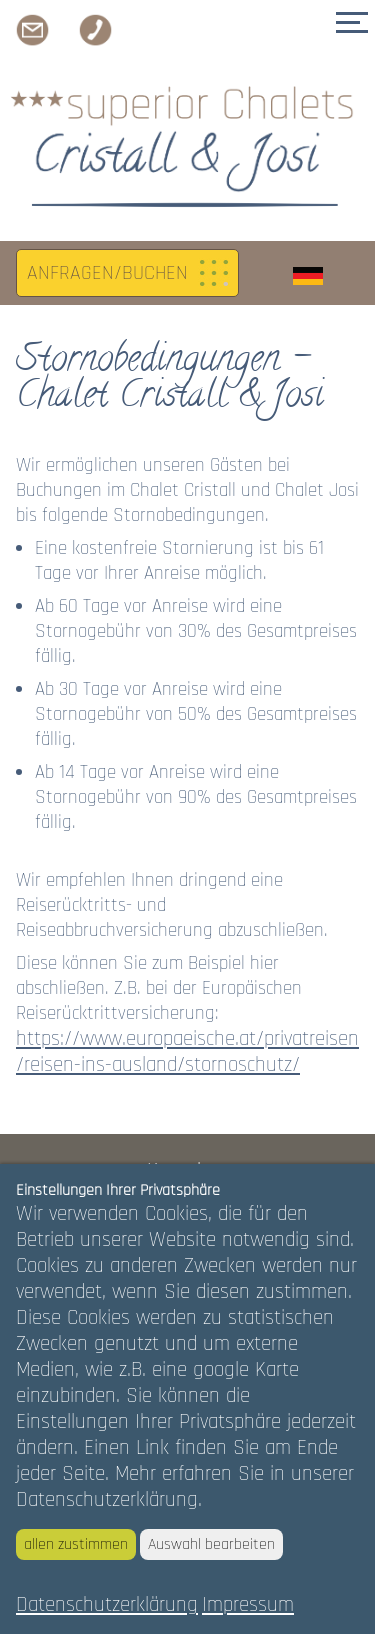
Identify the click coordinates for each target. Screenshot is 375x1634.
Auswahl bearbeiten (211, 1544)
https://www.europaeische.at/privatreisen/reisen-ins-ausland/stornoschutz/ (187, 1052)
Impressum (248, 1605)
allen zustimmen (76, 1544)
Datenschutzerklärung (107, 1605)
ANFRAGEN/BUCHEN (107, 273)
